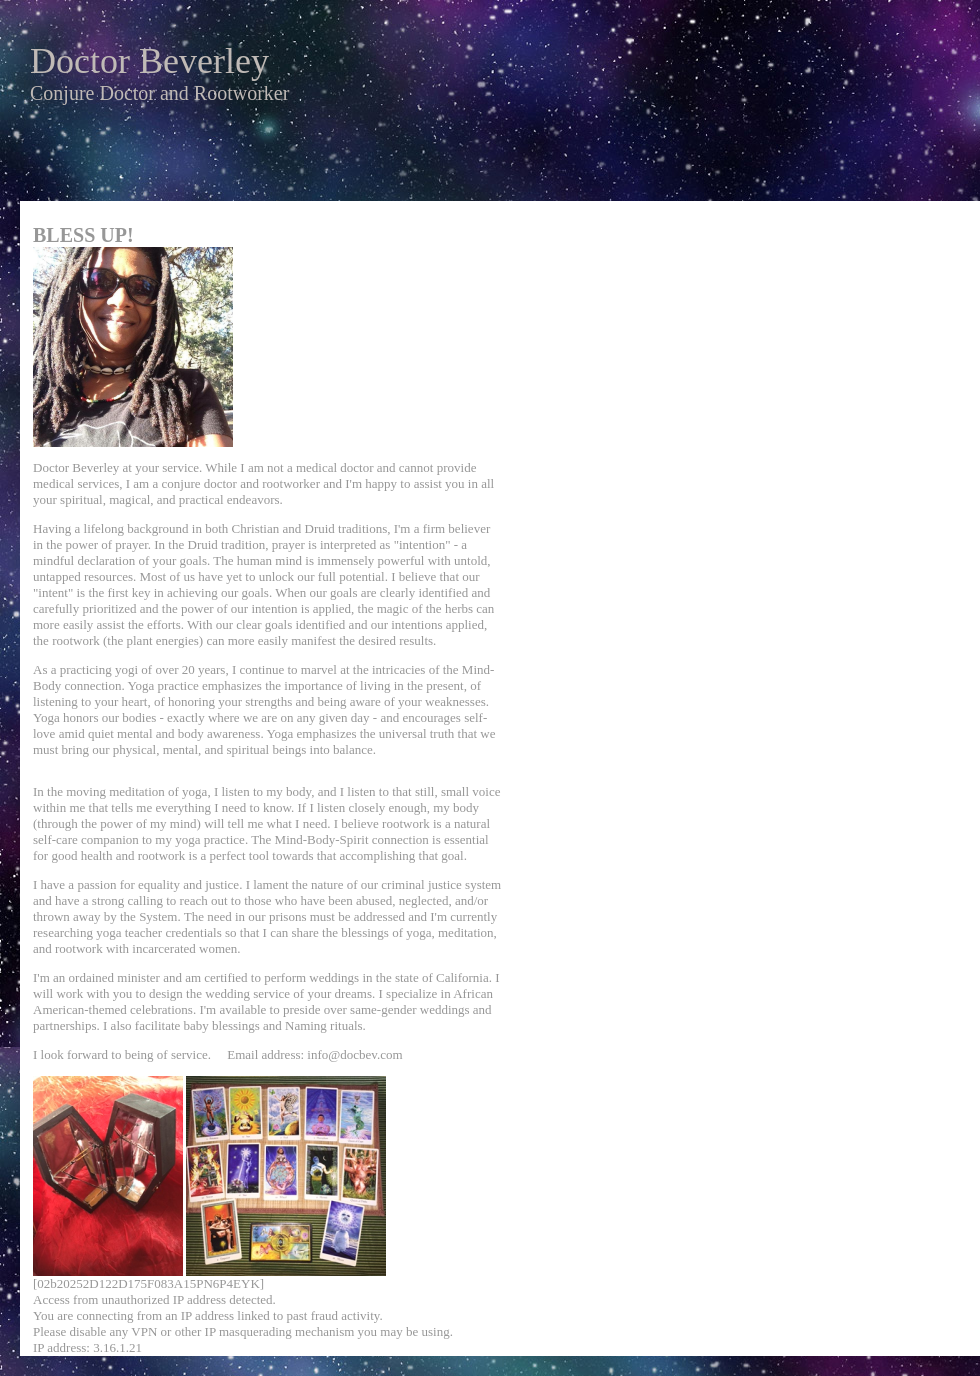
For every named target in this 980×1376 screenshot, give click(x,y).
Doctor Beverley (149, 61)
